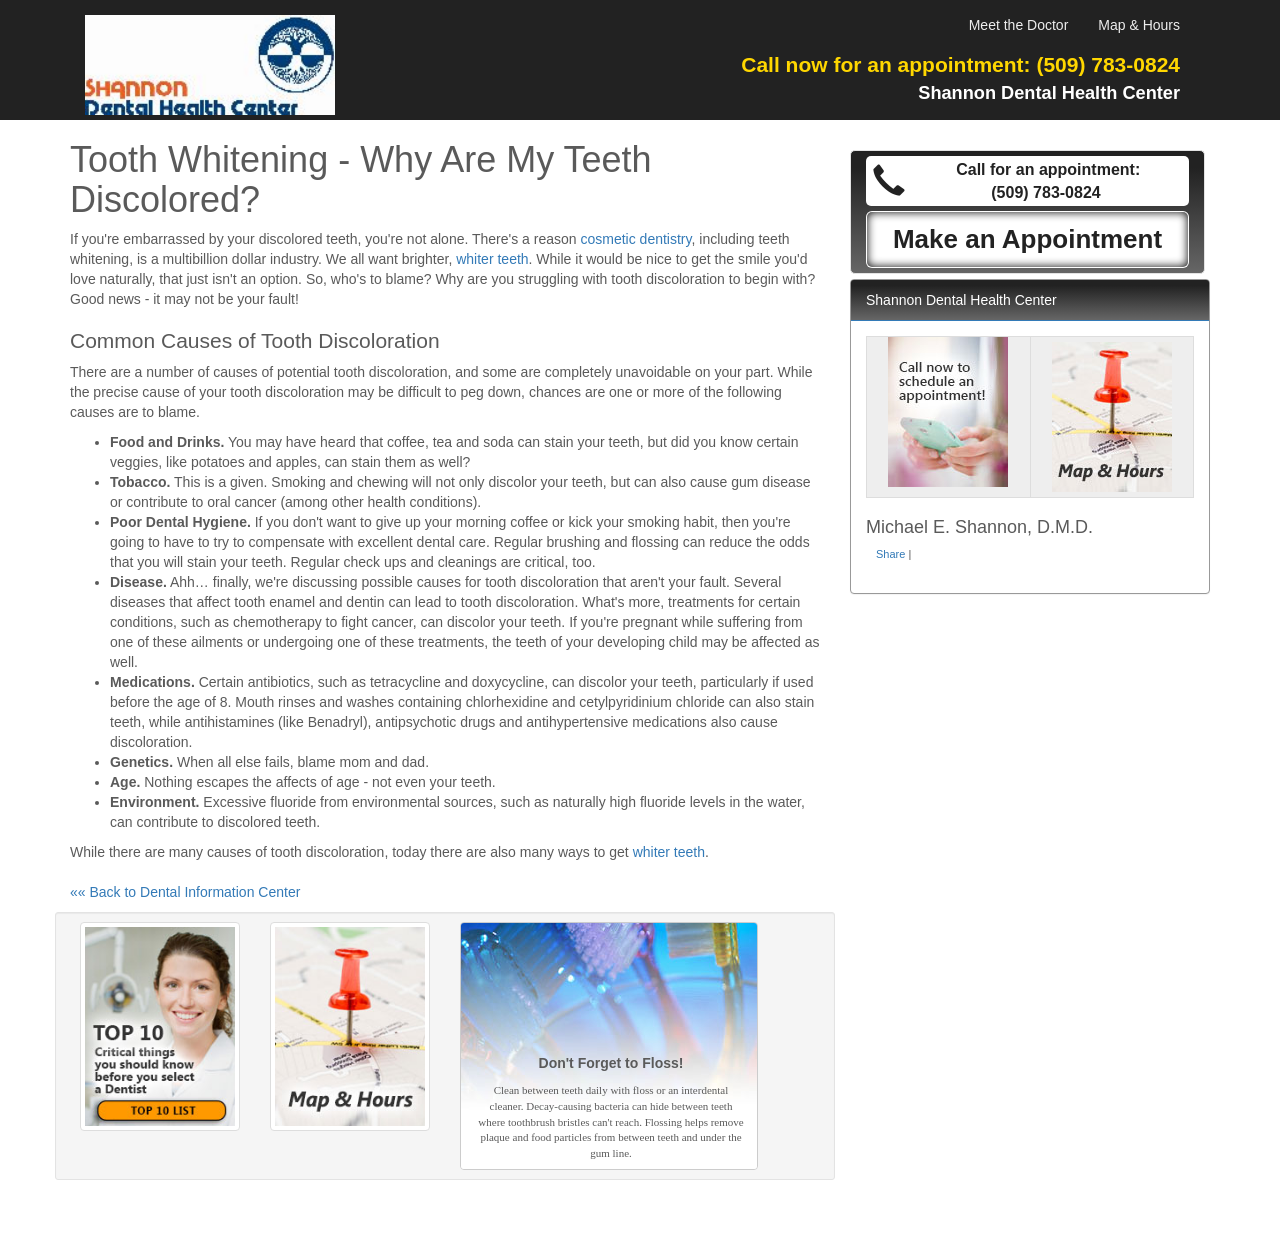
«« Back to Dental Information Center (185, 892)
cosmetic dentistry (636, 239)
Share (890, 554)
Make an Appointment (1027, 239)
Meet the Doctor (1019, 25)
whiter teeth (492, 259)
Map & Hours (1139, 25)
